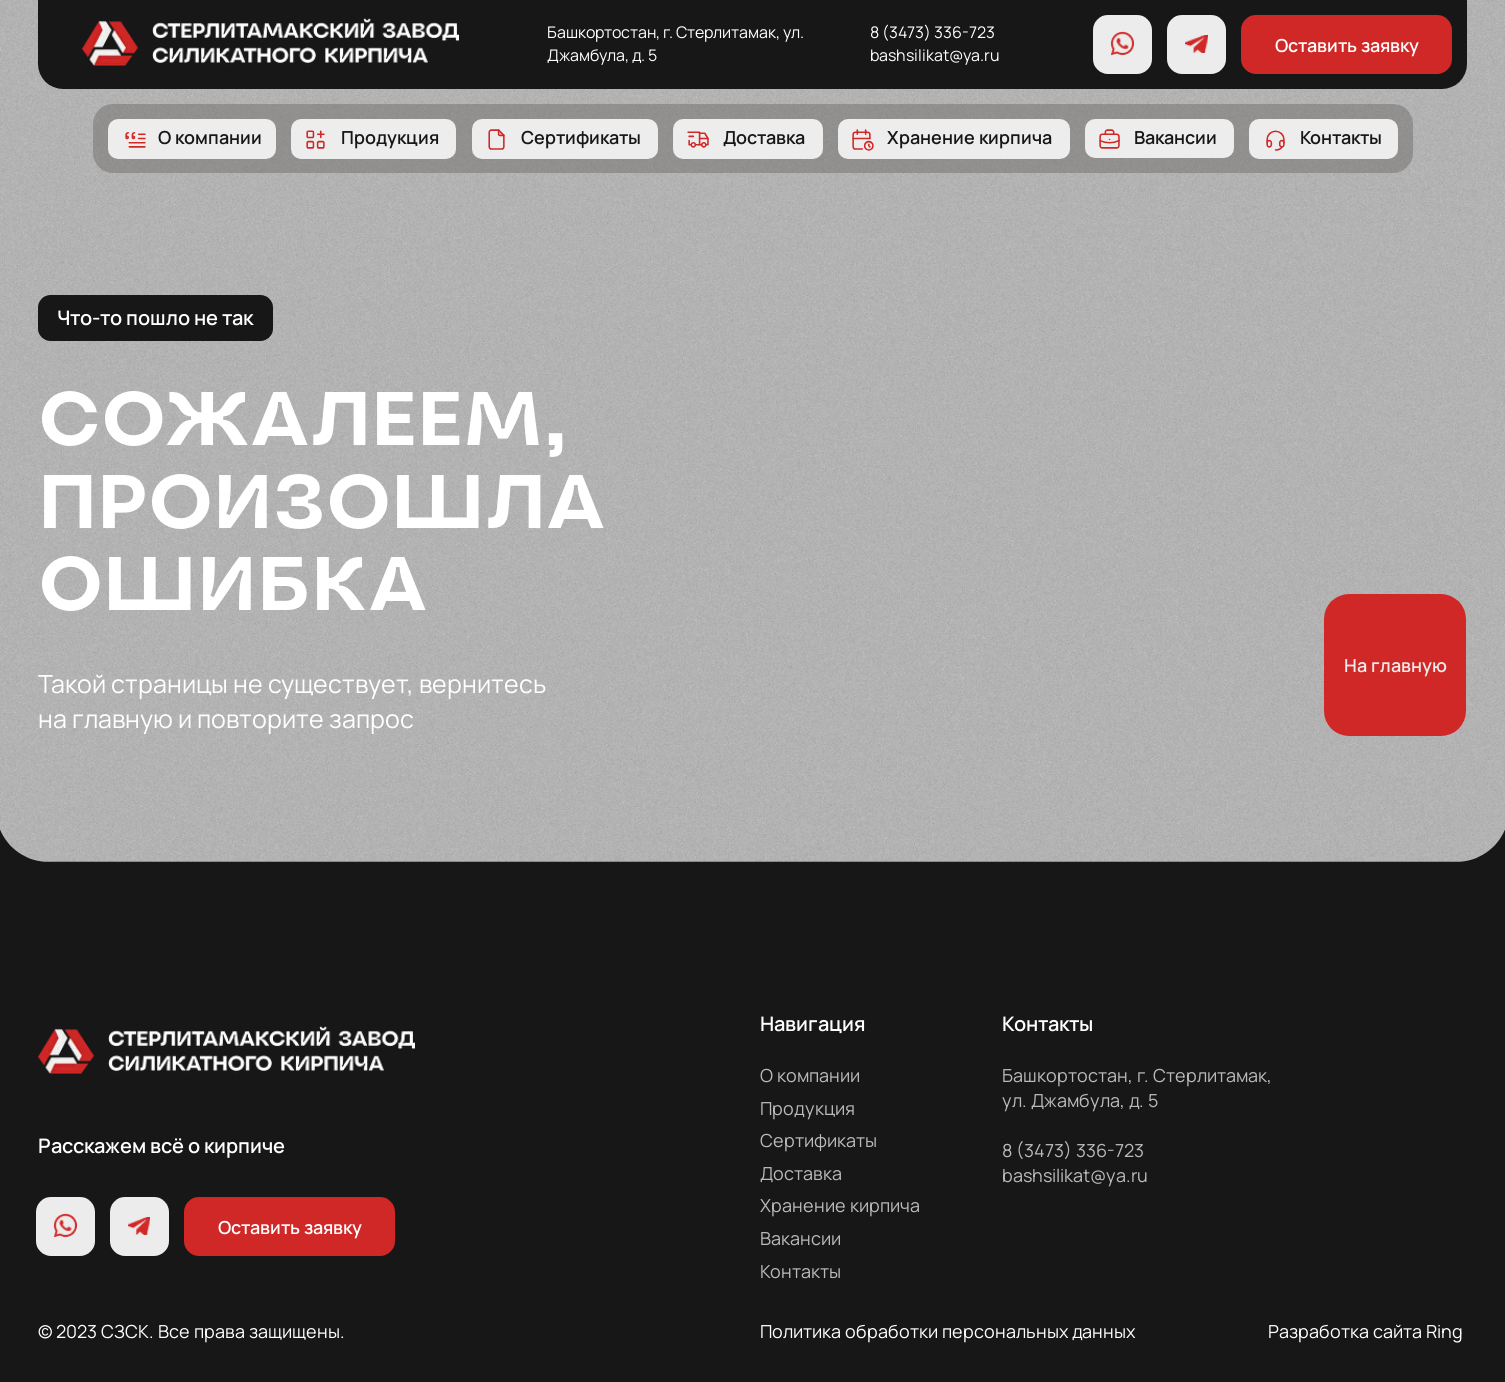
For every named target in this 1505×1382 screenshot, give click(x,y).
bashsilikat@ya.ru (935, 55)
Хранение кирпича (840, 1205)
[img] (270, 41)
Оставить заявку (1347, 45)
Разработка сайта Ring (1365, 1331)
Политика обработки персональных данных (947, 1331)
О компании (810, 1075)
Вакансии (800, 1238)
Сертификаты (818, 1140)
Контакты (800, 1271)
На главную (1395, 665)
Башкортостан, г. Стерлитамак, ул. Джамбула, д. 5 (1137, 1087)
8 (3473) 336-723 (932, 32)
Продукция (807, 1108)
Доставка (801, 1173)
